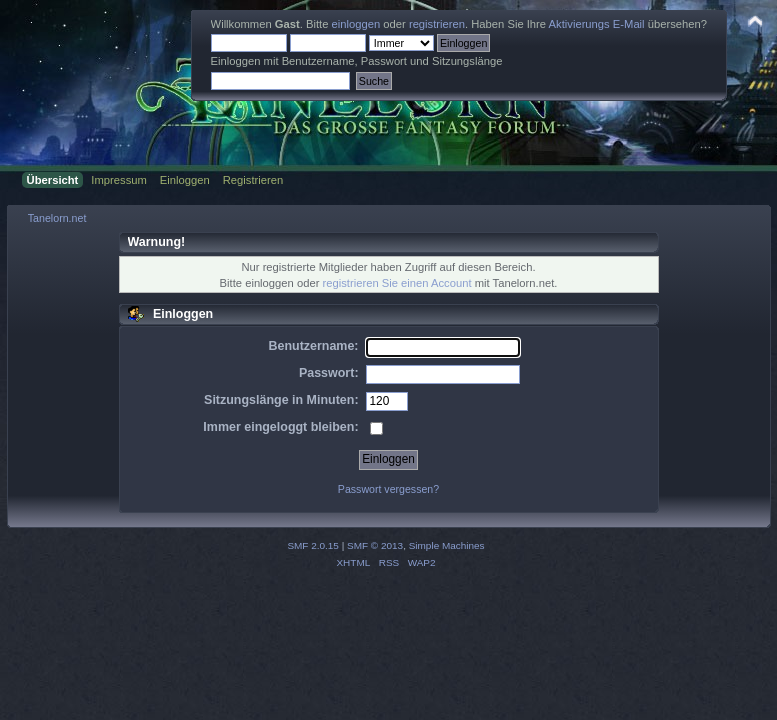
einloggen (356, 24)
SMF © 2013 (375, 545)
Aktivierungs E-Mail (597, 24)
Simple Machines (447, 545)
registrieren (437, 24)
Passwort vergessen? (388, 489)
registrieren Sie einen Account (397, 283)
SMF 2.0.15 (313, 545)
